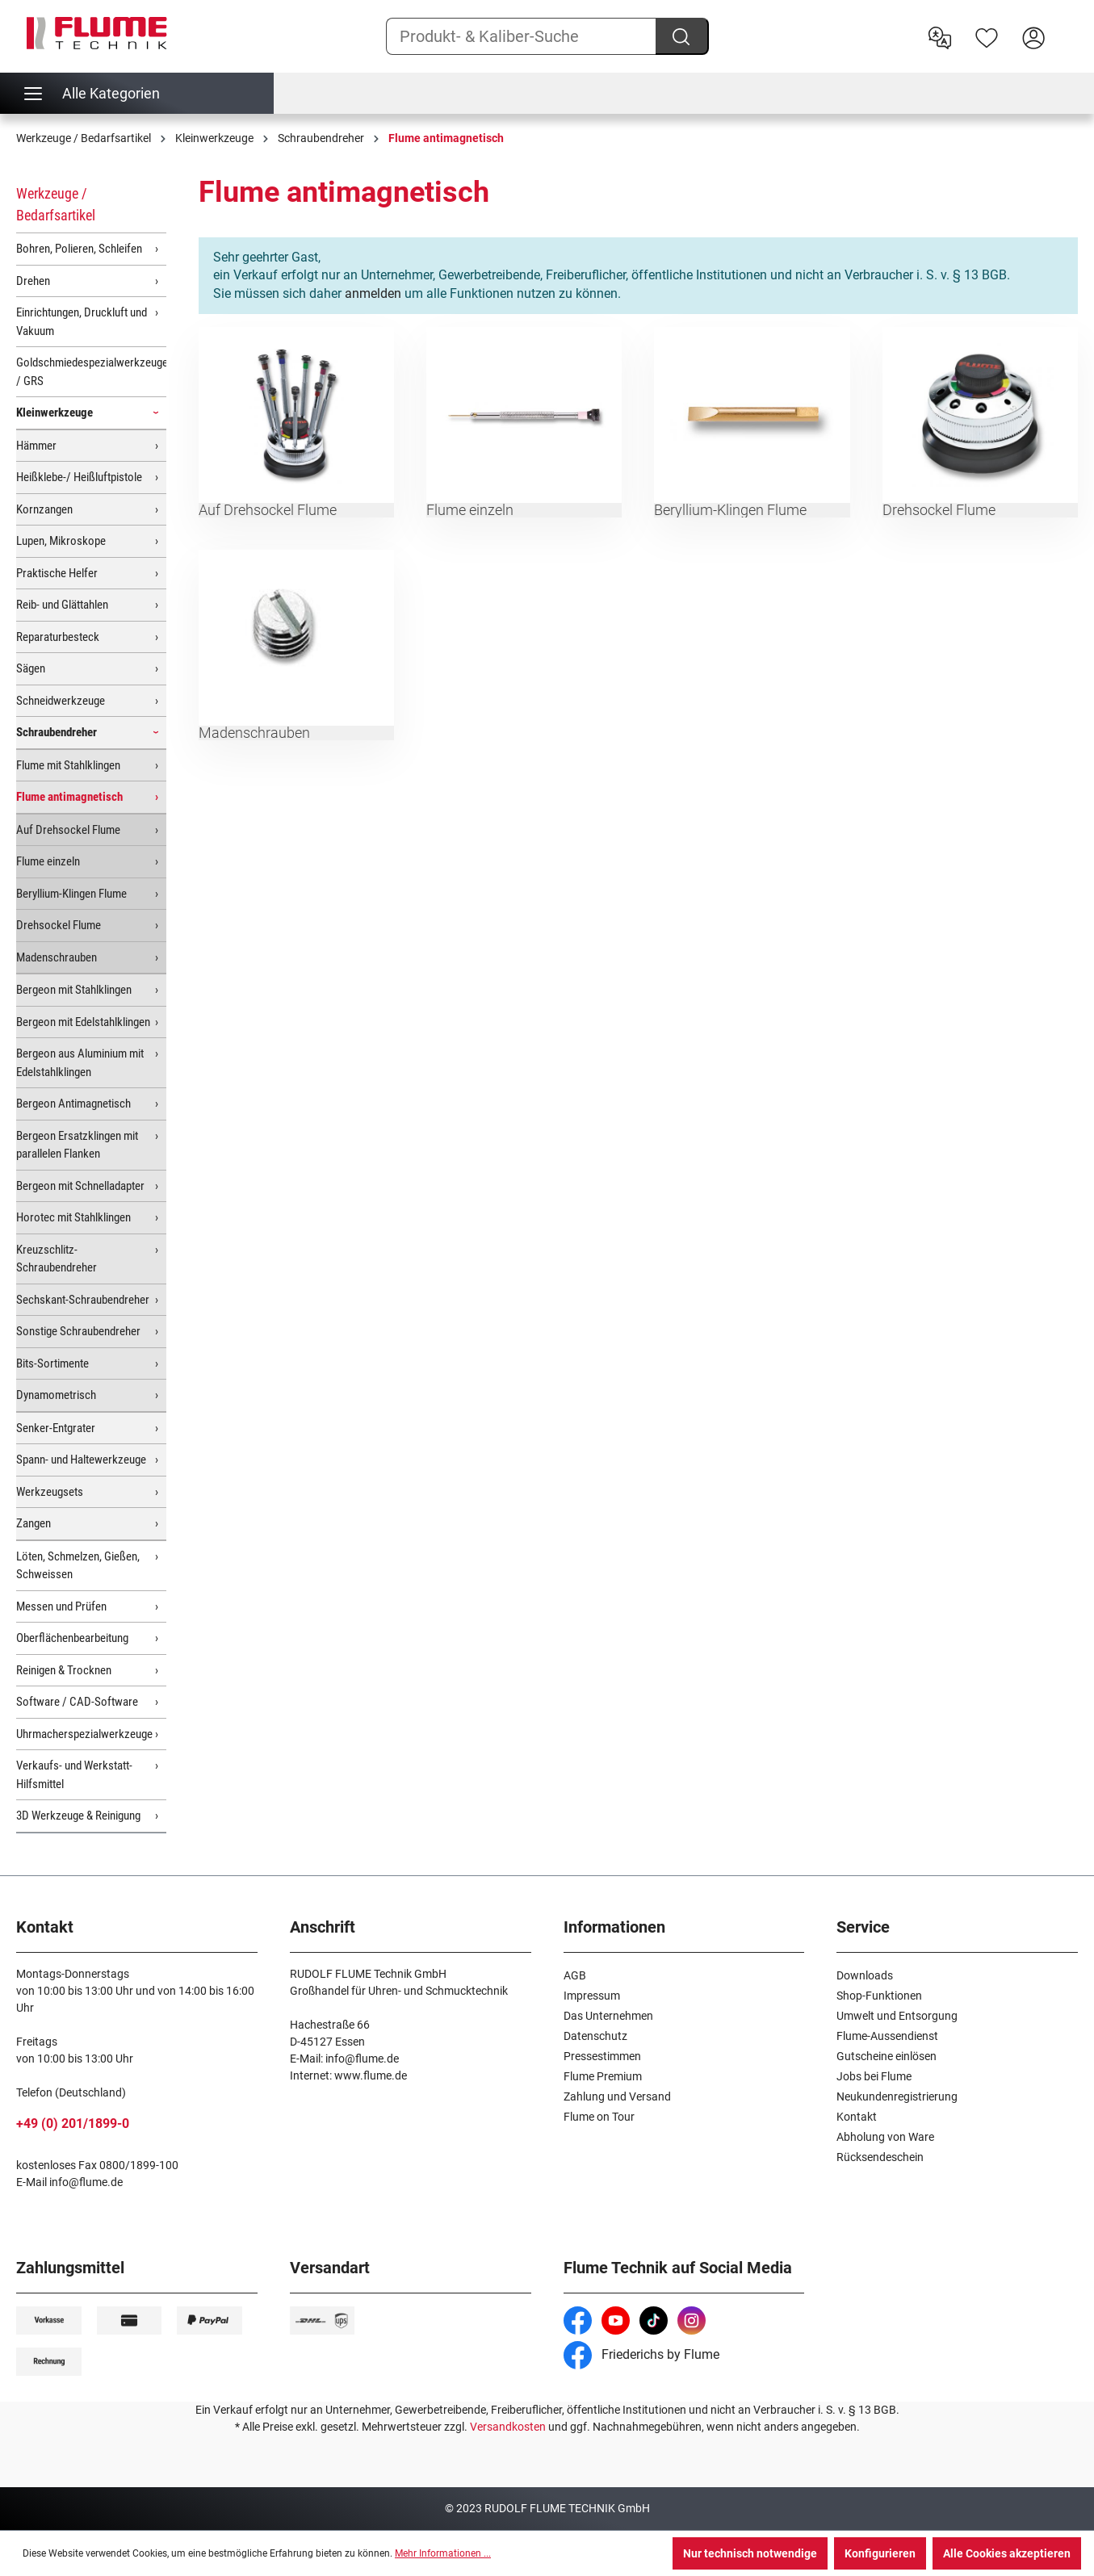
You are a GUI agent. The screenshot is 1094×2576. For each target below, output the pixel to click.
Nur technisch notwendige (750, 2553)
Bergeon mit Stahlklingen (74, 989)
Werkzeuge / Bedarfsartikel (55, 204)
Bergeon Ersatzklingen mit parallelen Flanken (77, 1145)
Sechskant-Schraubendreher (82, 1299)
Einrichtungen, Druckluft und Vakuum (81, 321)
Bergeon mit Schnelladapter (80, 1186)
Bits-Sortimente (52, 1363)
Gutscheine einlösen (886, 2056)
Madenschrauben (56, 957)
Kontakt (856, 2116)
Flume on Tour (599, 2116)
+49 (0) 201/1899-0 (72, 2123)
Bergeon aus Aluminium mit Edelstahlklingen (80, 1062)
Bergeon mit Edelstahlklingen (83, 1022)
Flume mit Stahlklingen (68, 765)
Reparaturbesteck (57, 637)
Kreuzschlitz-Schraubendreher (56, 1258)
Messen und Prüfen (61, 1606)
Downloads (864, 1975)
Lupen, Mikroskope (61, 541)
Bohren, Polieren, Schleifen (79, 248)
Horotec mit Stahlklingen (73, 1217)
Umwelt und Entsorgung (897, 2015)
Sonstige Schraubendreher (78, 1331)
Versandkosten (508, 2426)
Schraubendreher (56, 732)
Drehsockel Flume (58, 925)
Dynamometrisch (56, 1395)
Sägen (30, 668)
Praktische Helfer (57, 573)
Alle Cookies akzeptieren (1007, 2553)
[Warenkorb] (1067, 25)
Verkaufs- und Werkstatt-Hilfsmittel (74, 1774)
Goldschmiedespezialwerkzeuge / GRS (91, 371)
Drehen (33, 281)
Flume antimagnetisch (69, 797)
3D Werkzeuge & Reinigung (78, 1815)
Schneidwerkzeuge (60, 700)
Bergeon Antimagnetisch (73, 1103)
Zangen (33, 1523)
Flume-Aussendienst (887, 2035)
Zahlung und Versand (617, 2096)
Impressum (592, 1995)
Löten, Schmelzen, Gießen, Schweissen (78, 1565)
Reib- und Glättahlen (62, 604)
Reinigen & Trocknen (63, 1670)
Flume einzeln (48, 861)
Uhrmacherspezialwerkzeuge (84, 1734)
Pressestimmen (602, 2056)
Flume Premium (603, 2076)
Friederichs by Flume (641, 2354)
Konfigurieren (880, 2553)
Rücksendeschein (880, 2157)
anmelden (373, 293)
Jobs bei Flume (874, 2076)
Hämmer (36, 445)
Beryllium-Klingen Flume (71, 893)
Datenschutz (595, 2035)
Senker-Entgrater (55, 1428)
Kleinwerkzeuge (54, 412)
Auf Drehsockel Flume (68, 830)
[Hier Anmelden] (1033, 36)
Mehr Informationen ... (443, 2553)
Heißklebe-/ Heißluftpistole (79, 477)
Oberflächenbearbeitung (72, 1638)
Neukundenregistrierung (897, 2096)
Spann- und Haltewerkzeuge (81, 1459)
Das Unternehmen (608, 2015)
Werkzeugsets (49, 1492)
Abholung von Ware (885, 2136)
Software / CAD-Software (77, 1701)
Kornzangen (44, 509)
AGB (575, 1975)
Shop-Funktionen (879, 1995)
